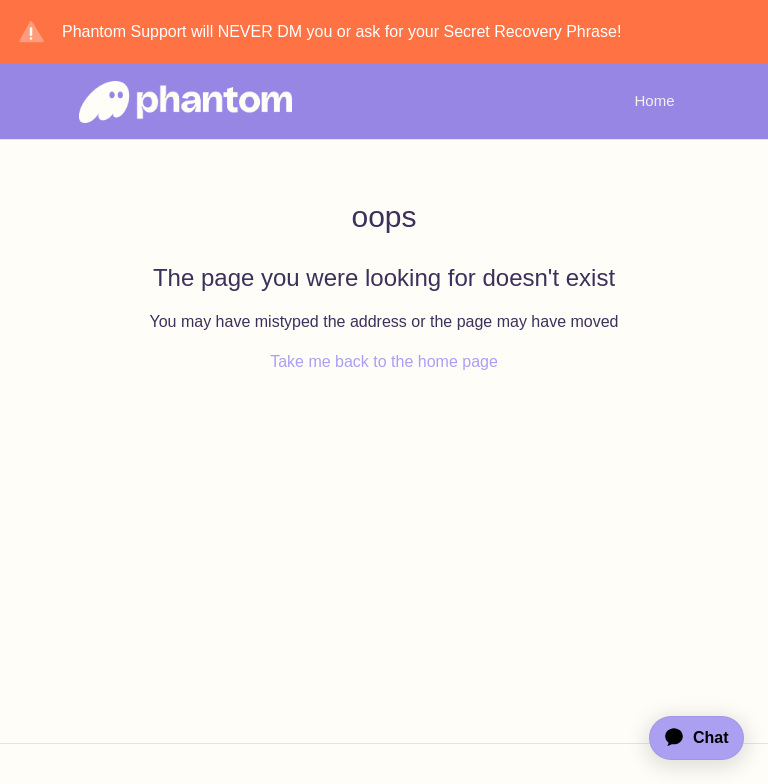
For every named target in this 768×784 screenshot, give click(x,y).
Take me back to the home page (384, 361)
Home (654, 100)
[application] (687, 738)
